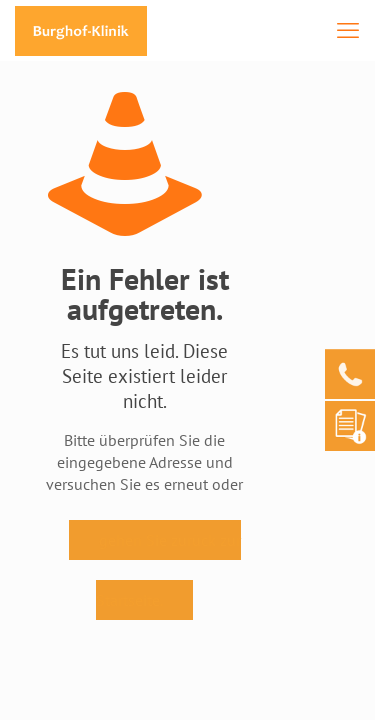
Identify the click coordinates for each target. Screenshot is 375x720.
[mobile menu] (348, 30)
